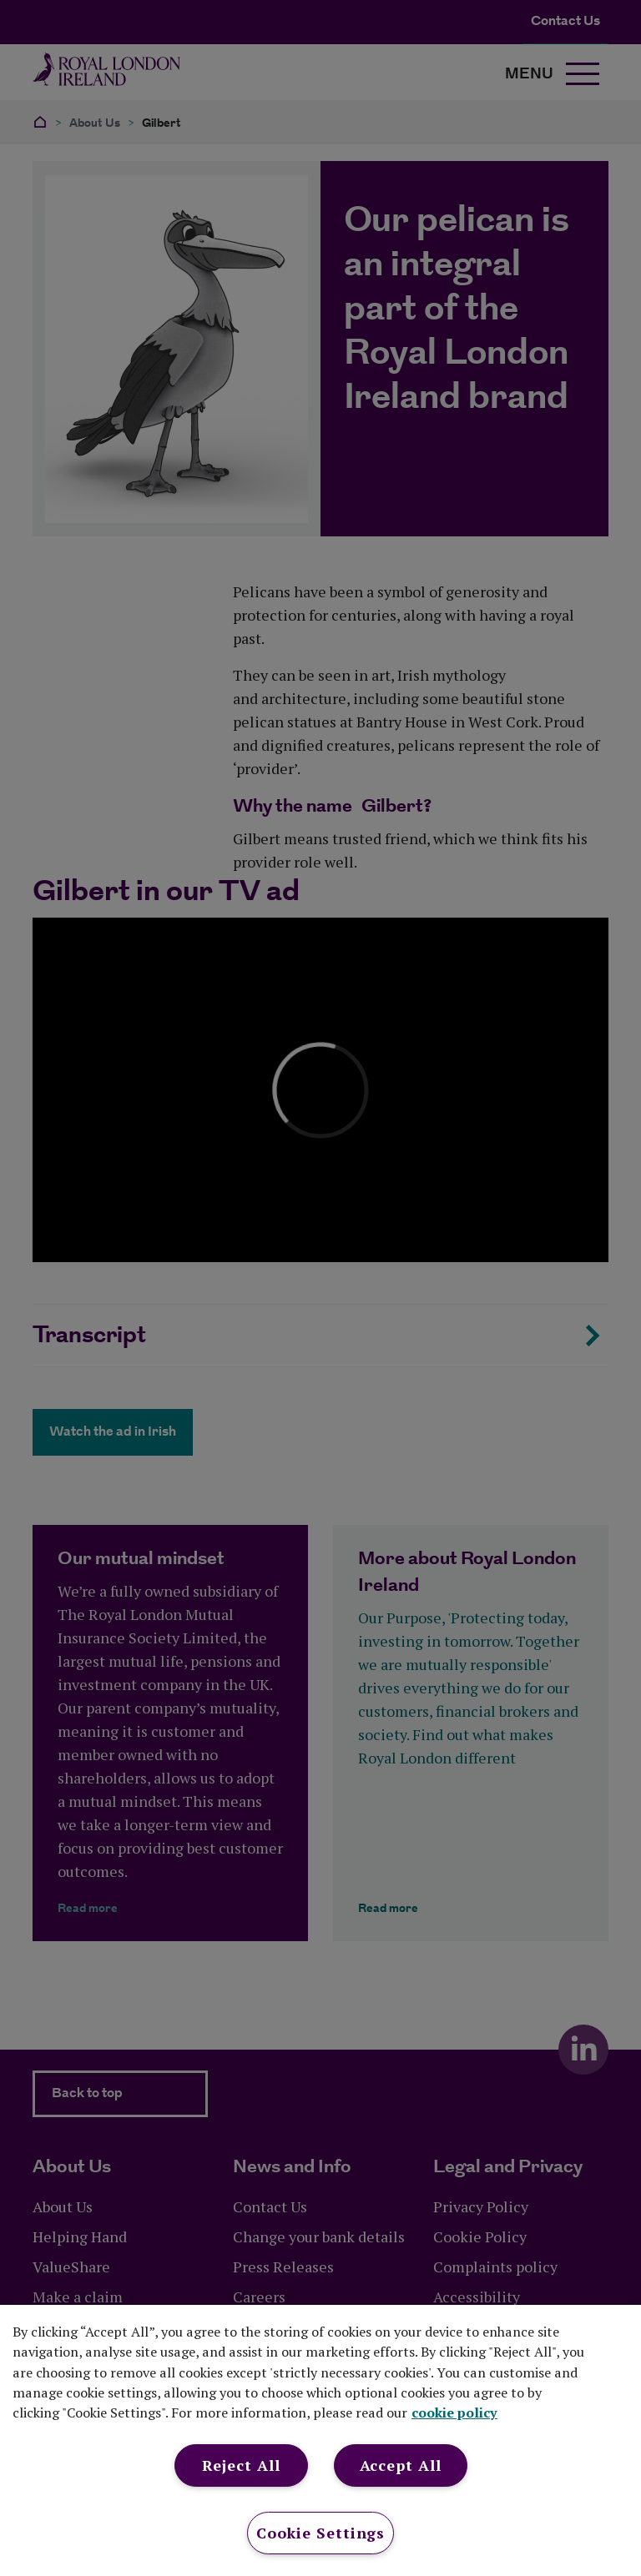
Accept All (401, 2465)
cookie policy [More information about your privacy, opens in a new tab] (454, 2412)
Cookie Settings (321, 2533)
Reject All (241, 2465)
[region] (320, 2440)
